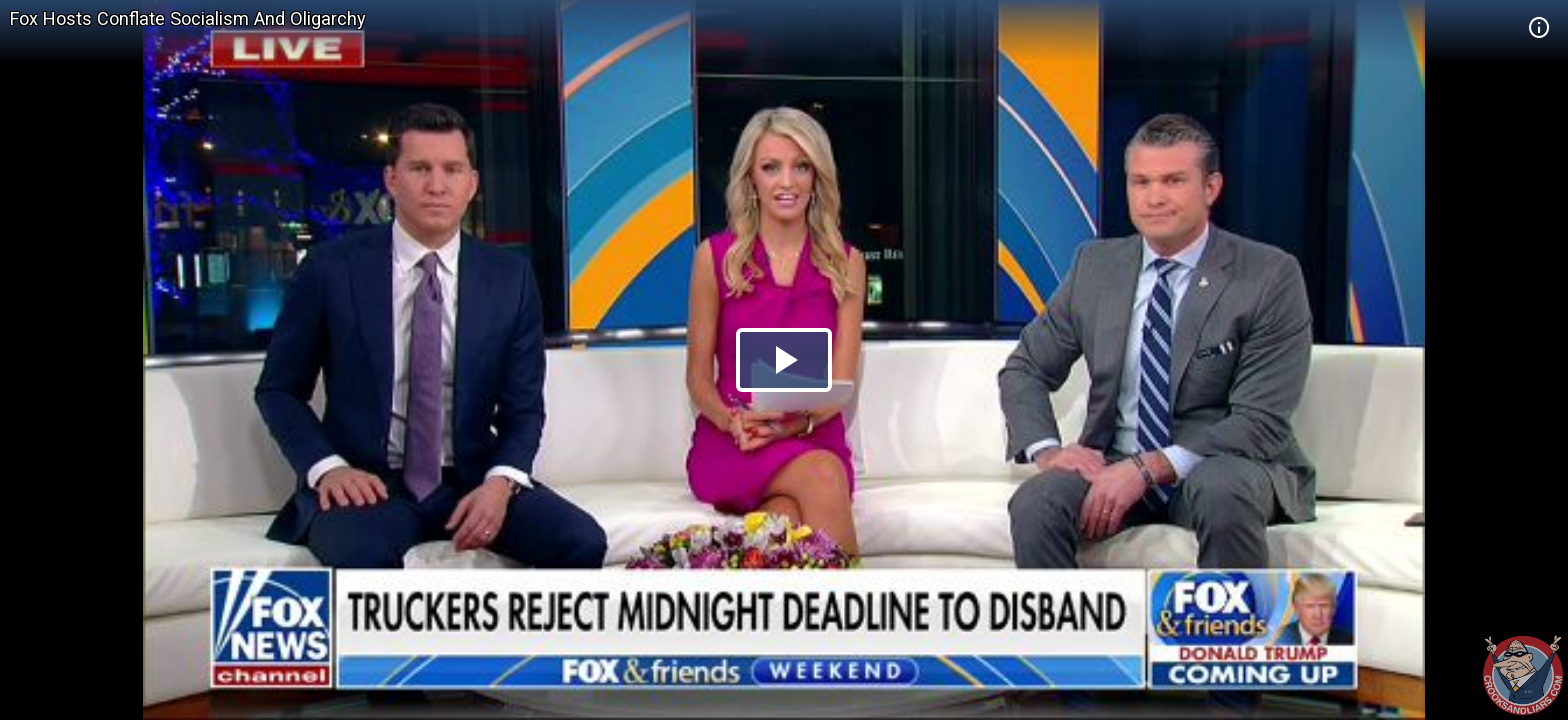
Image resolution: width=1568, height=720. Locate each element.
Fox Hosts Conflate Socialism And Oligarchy (188, 18)
